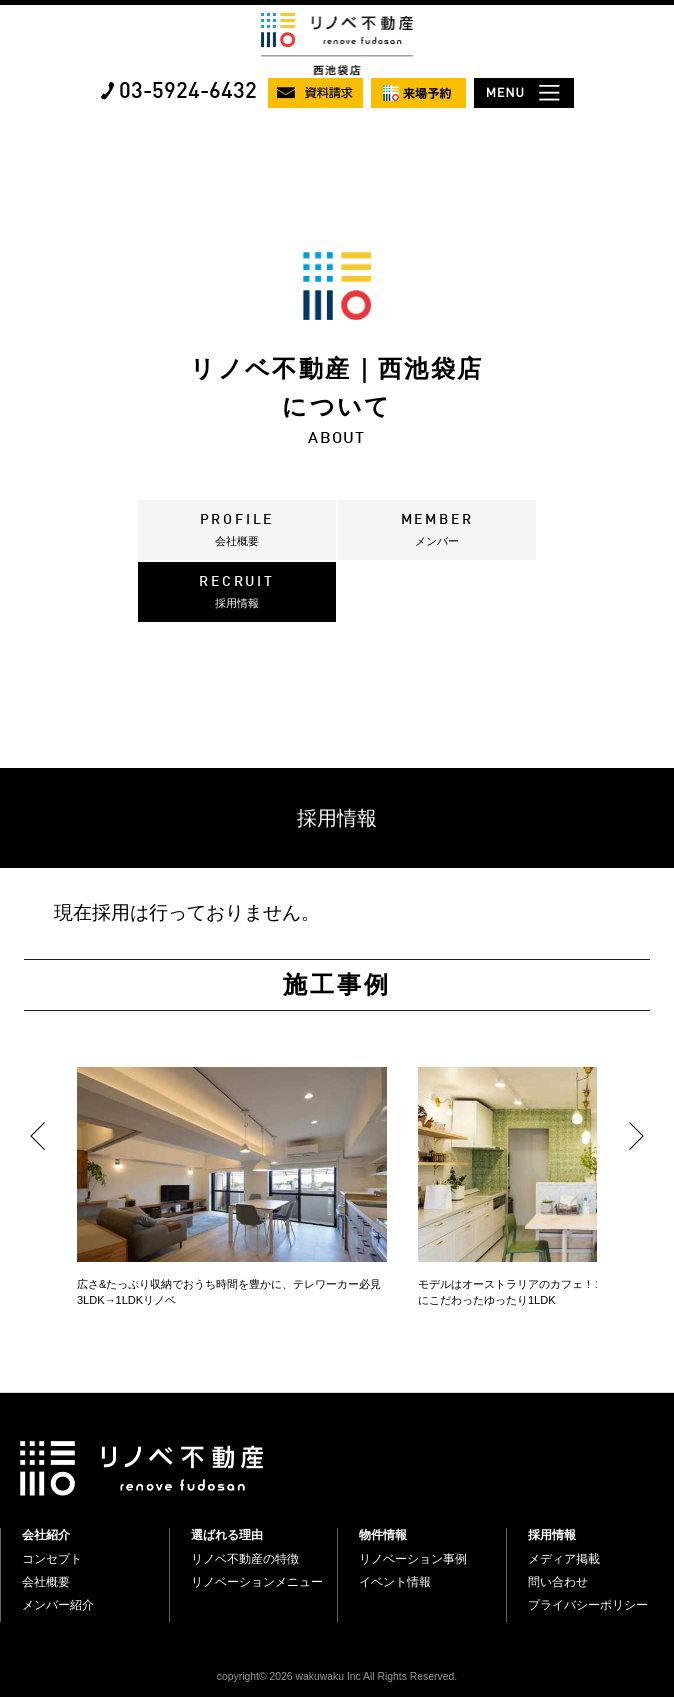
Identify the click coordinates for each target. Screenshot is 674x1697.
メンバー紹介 (58, 1605)
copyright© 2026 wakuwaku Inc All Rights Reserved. (337, 1676)
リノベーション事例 (413, 1559)
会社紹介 (46, 1535)
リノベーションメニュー (257, 1582)
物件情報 (383, 1535)
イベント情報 (395, 1582)
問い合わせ (558, 1582)
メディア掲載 (564, 1559)
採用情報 (552, 1535)
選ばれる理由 (227, 1535)
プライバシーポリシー (588, 1605)
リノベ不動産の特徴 (245, 1559)
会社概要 (46, 1582)
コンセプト (52, 1559)
